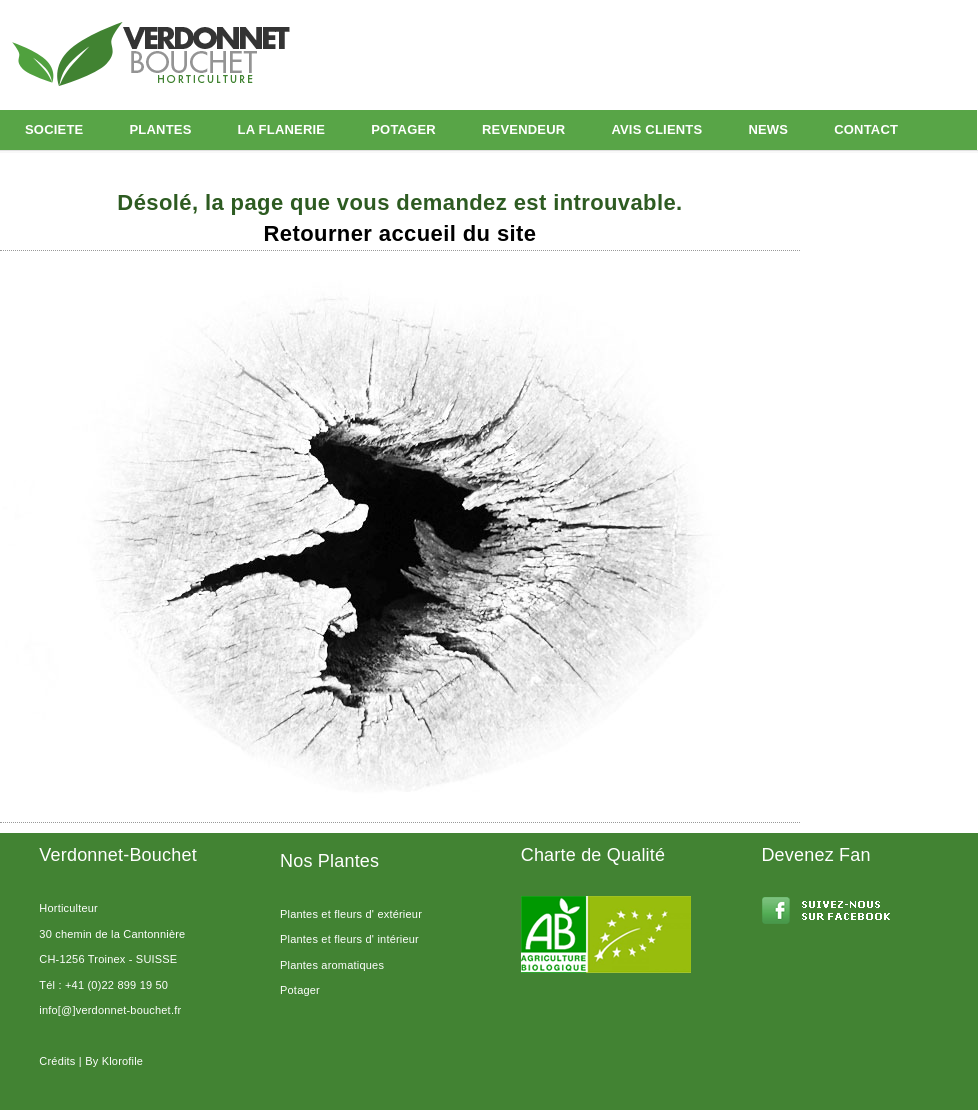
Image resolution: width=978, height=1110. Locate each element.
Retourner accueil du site (400, 233)
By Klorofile (114, 1061)
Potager (300, 990)
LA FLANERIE (282, 129)
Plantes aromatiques (332, 965)
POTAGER (403, 129)
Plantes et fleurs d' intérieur (349, 939)
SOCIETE (54, 129)
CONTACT (866, 129)
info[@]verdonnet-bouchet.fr (110, 1010)
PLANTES (160, 129)
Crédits (57, 1061)
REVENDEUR (523, 129)
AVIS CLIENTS (656, 129)
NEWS (768, 129)
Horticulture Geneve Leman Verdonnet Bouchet (195, 51)
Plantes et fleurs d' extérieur (351, 914)
